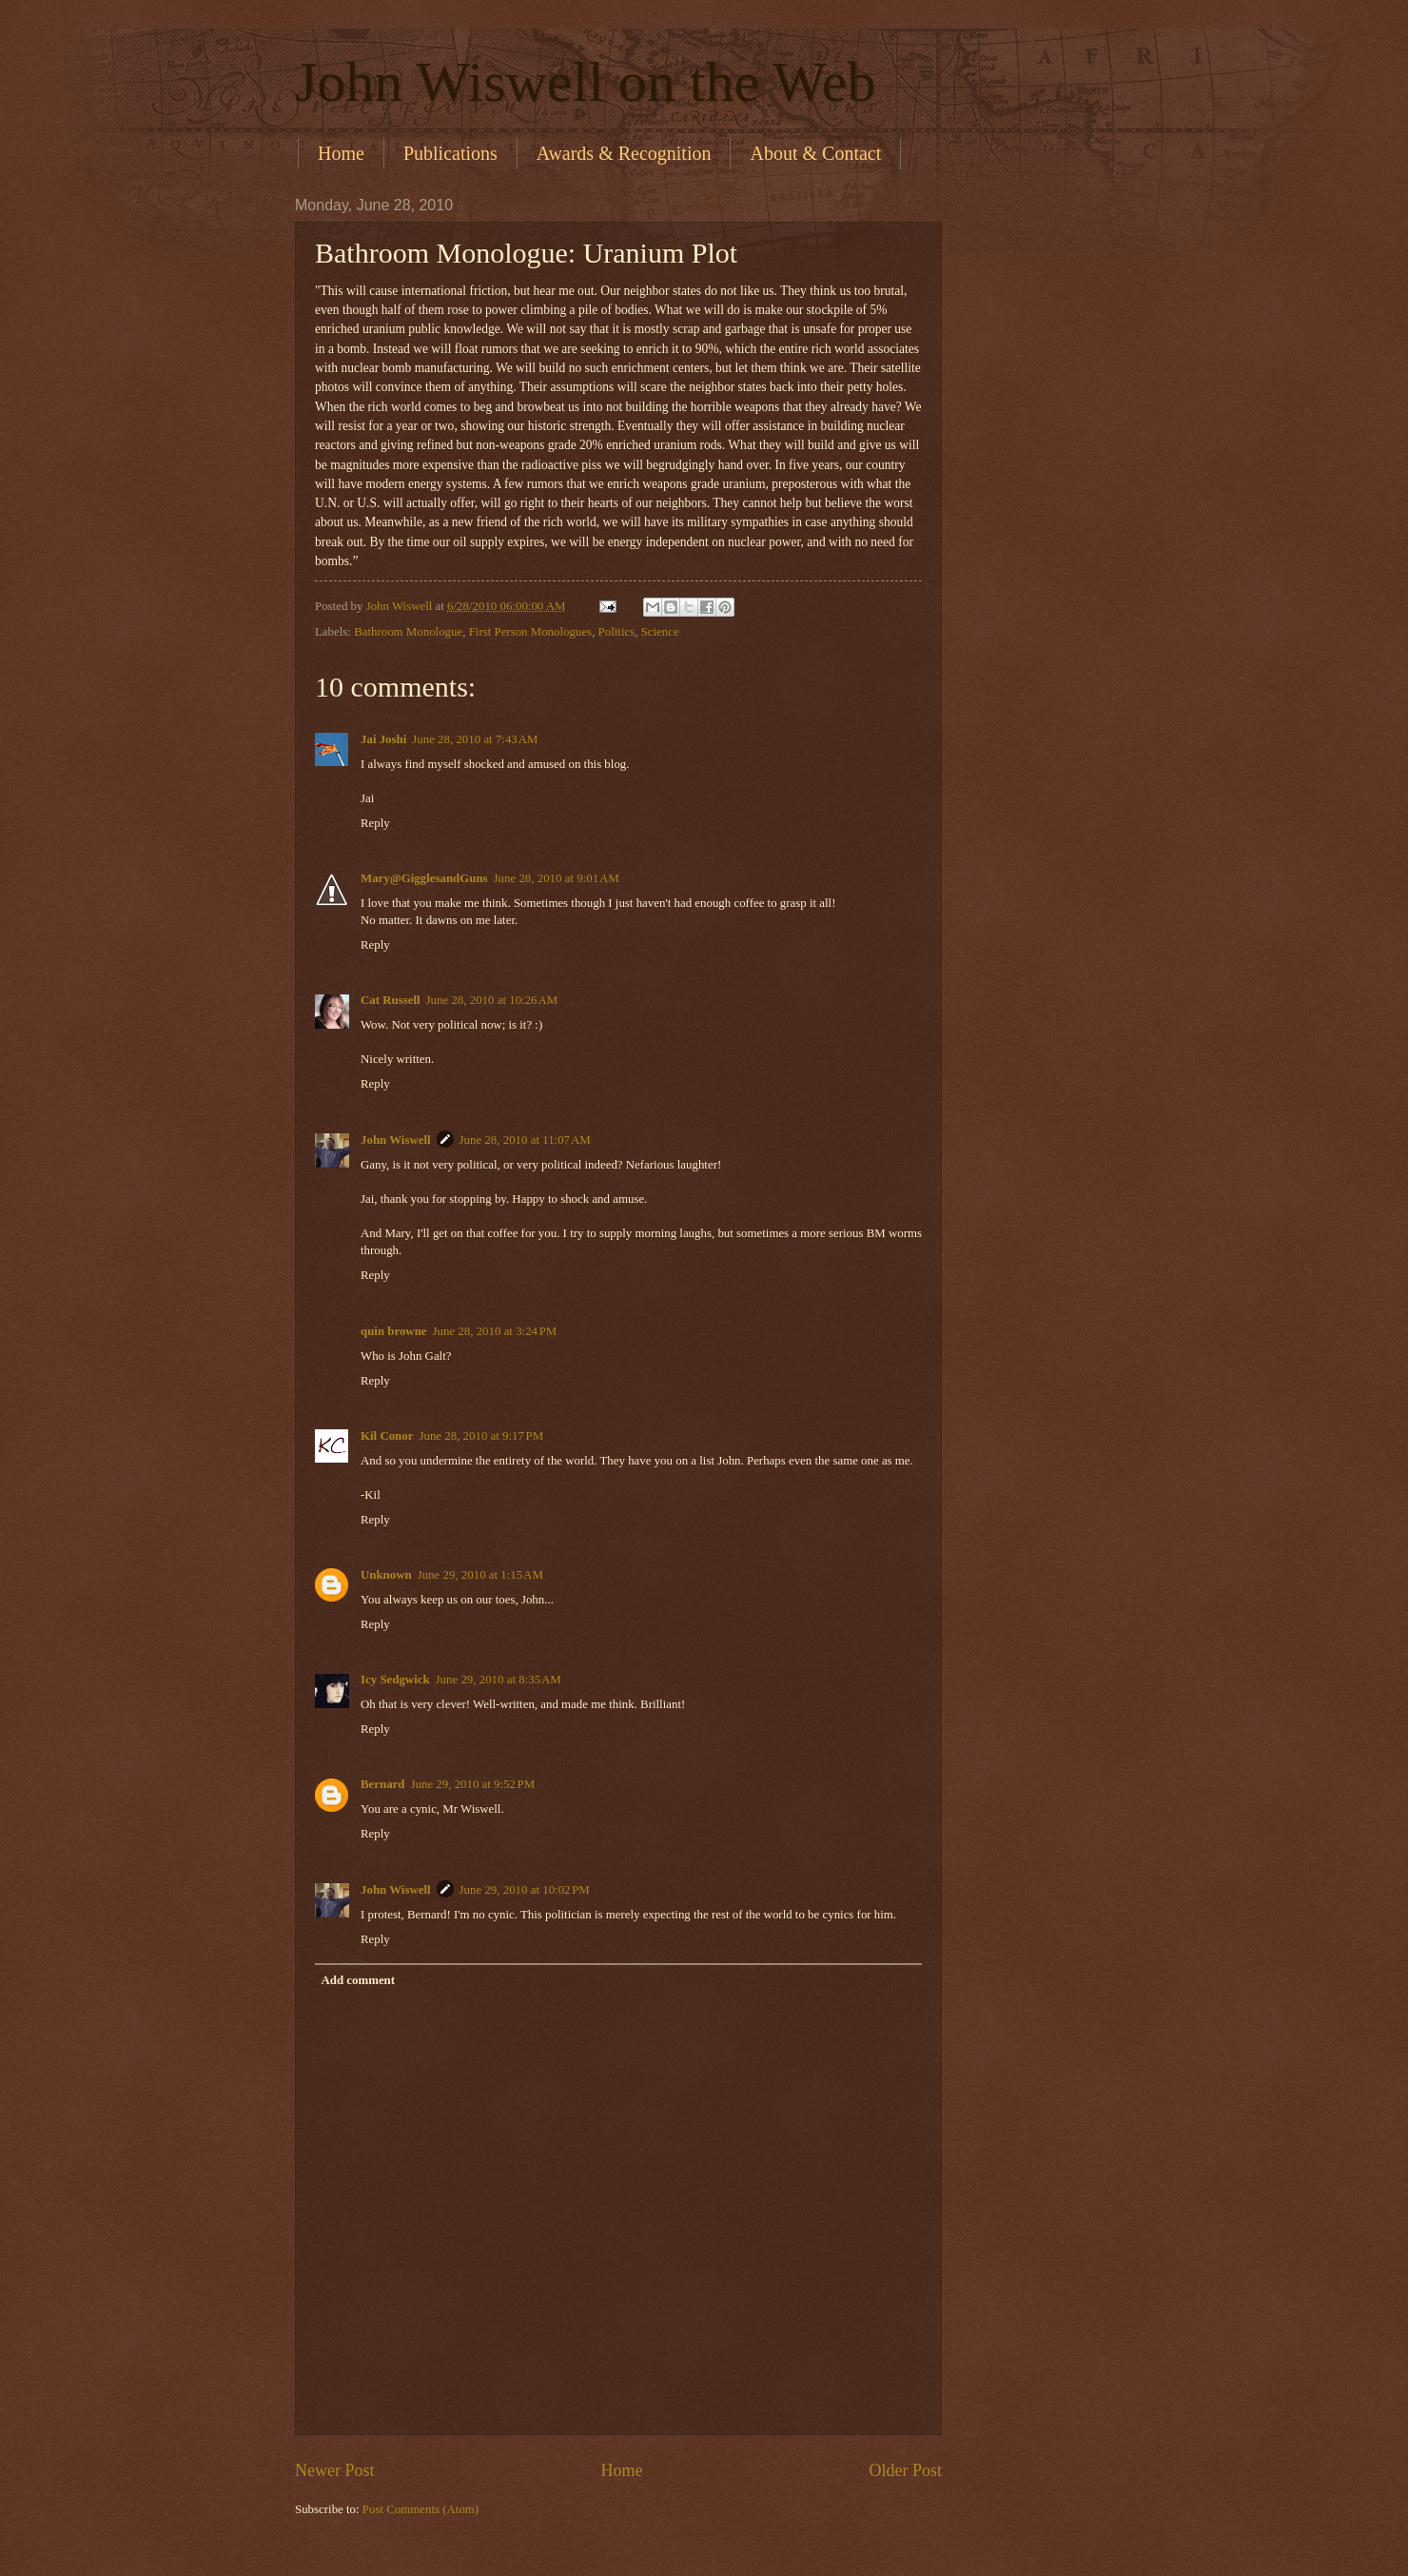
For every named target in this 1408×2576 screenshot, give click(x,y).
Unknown (386, 1575)
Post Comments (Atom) (420, 2509)
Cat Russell (390, 1000)
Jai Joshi (383, 739)
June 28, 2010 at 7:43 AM (475, 739)
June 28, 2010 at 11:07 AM (525, 1140)
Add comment (358, 1980)
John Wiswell (396, 1140)
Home (341, 153)
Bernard (383, 1784)
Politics (617, 632)
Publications (450, 153)
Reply (375, 823)
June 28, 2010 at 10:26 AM (492, 1000)
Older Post (905, 2470)
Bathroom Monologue (408, 632)
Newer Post (335, 2470)
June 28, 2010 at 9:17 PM (481, 1436)
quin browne (394, 1331)
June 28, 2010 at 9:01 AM (556, 878)
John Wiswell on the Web (585, 81)
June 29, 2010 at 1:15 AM (480, 1575)
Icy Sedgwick (395, 1679)
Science (660, 632)
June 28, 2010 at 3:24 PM (495, 1331)
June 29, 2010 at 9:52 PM (473, 1784)
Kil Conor (387, 1436)
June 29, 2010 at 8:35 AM (498, 1679)
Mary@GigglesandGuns (424, 878)
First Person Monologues (530, 632)
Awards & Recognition (624, 153)
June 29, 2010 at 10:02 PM (525, 1890)
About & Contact (815, 153)
